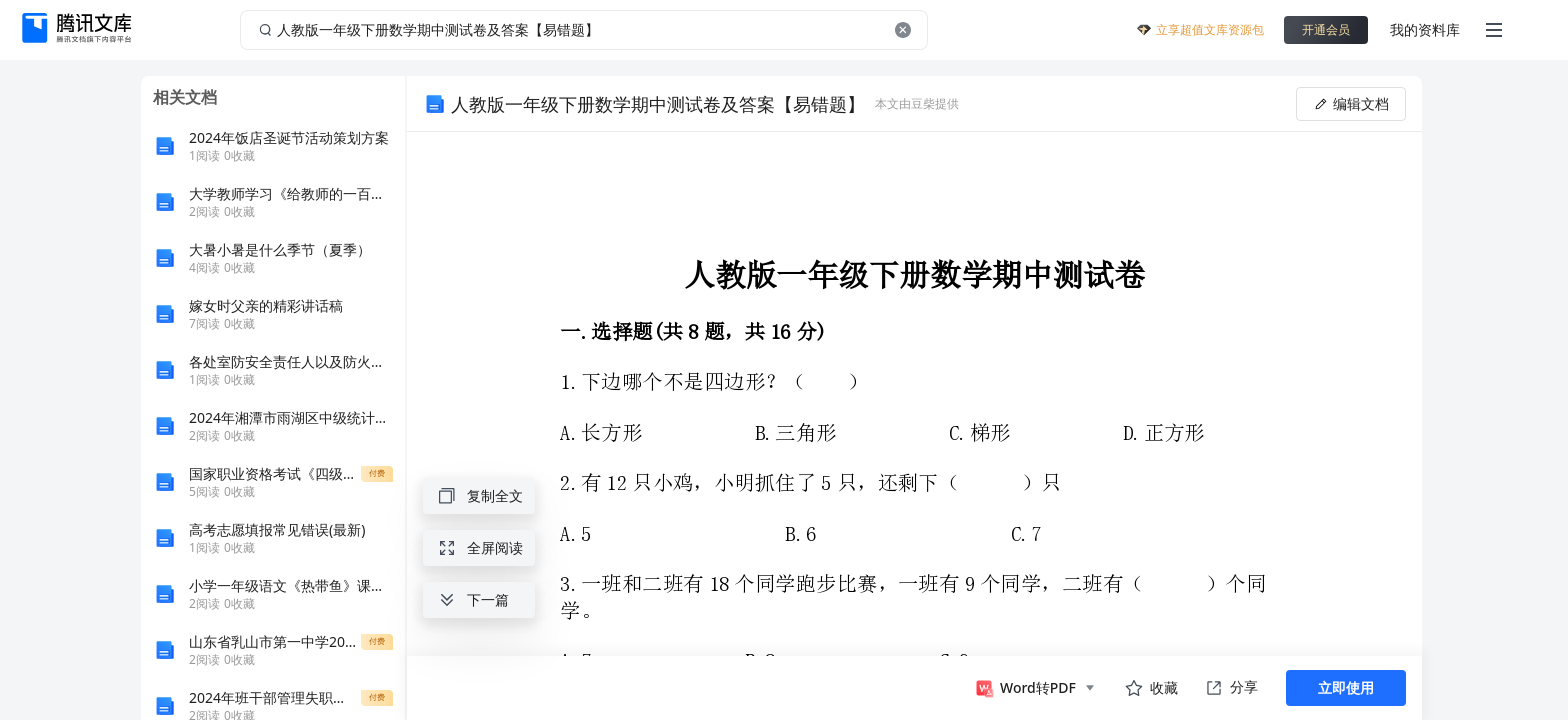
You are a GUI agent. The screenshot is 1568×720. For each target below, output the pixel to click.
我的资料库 (1425, 29)
